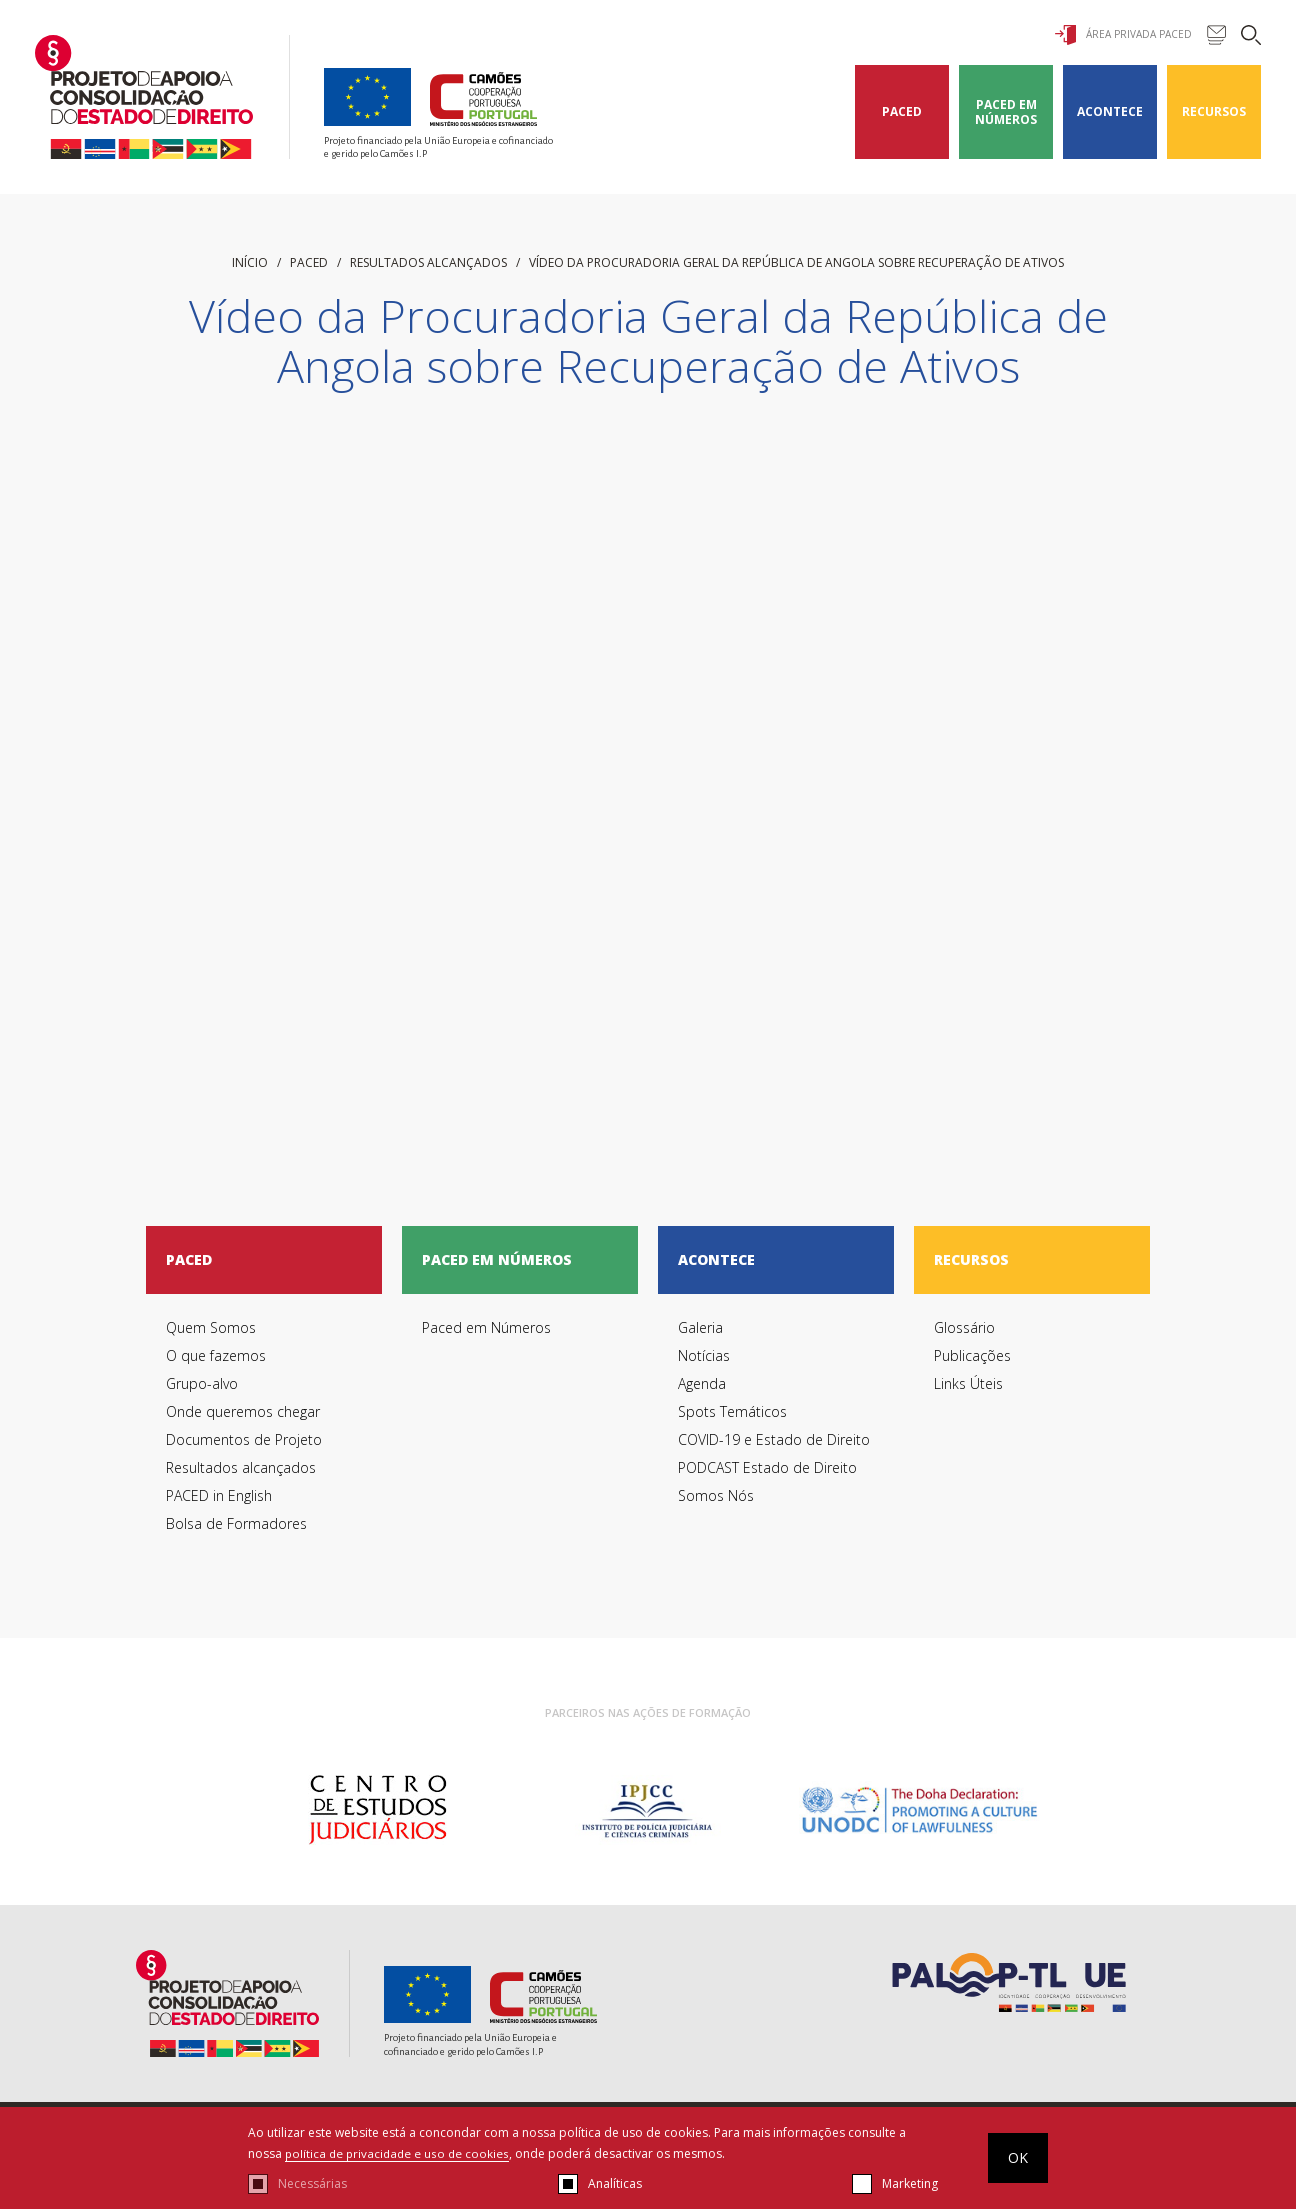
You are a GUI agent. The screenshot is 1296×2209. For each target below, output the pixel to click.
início (250, 262)
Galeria (700, 1327)
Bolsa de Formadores (236, 1523)
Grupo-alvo (202, 1383)
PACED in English (219, 1495)
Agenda (702, 1383)
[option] (377, 1810)
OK (1018, 2157)
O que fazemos (216, 1355)
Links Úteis (968, 1383)
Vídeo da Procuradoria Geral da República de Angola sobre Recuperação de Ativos (796, 262)
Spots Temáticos (732, 1411)
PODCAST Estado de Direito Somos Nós (767, 1481)
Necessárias (312, 2183)
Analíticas (615, 2183)
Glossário (964, 1327)
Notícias (704, 1355)
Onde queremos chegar (243, 1411)
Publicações (972, 1355)
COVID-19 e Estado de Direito (774, 1439)
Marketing (910, 2183)
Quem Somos (211, 1327)
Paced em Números (1006, 112)
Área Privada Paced (1123, 35)
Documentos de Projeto (244, 1439)
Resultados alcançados (428, 262)
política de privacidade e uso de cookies (400, 2153)
